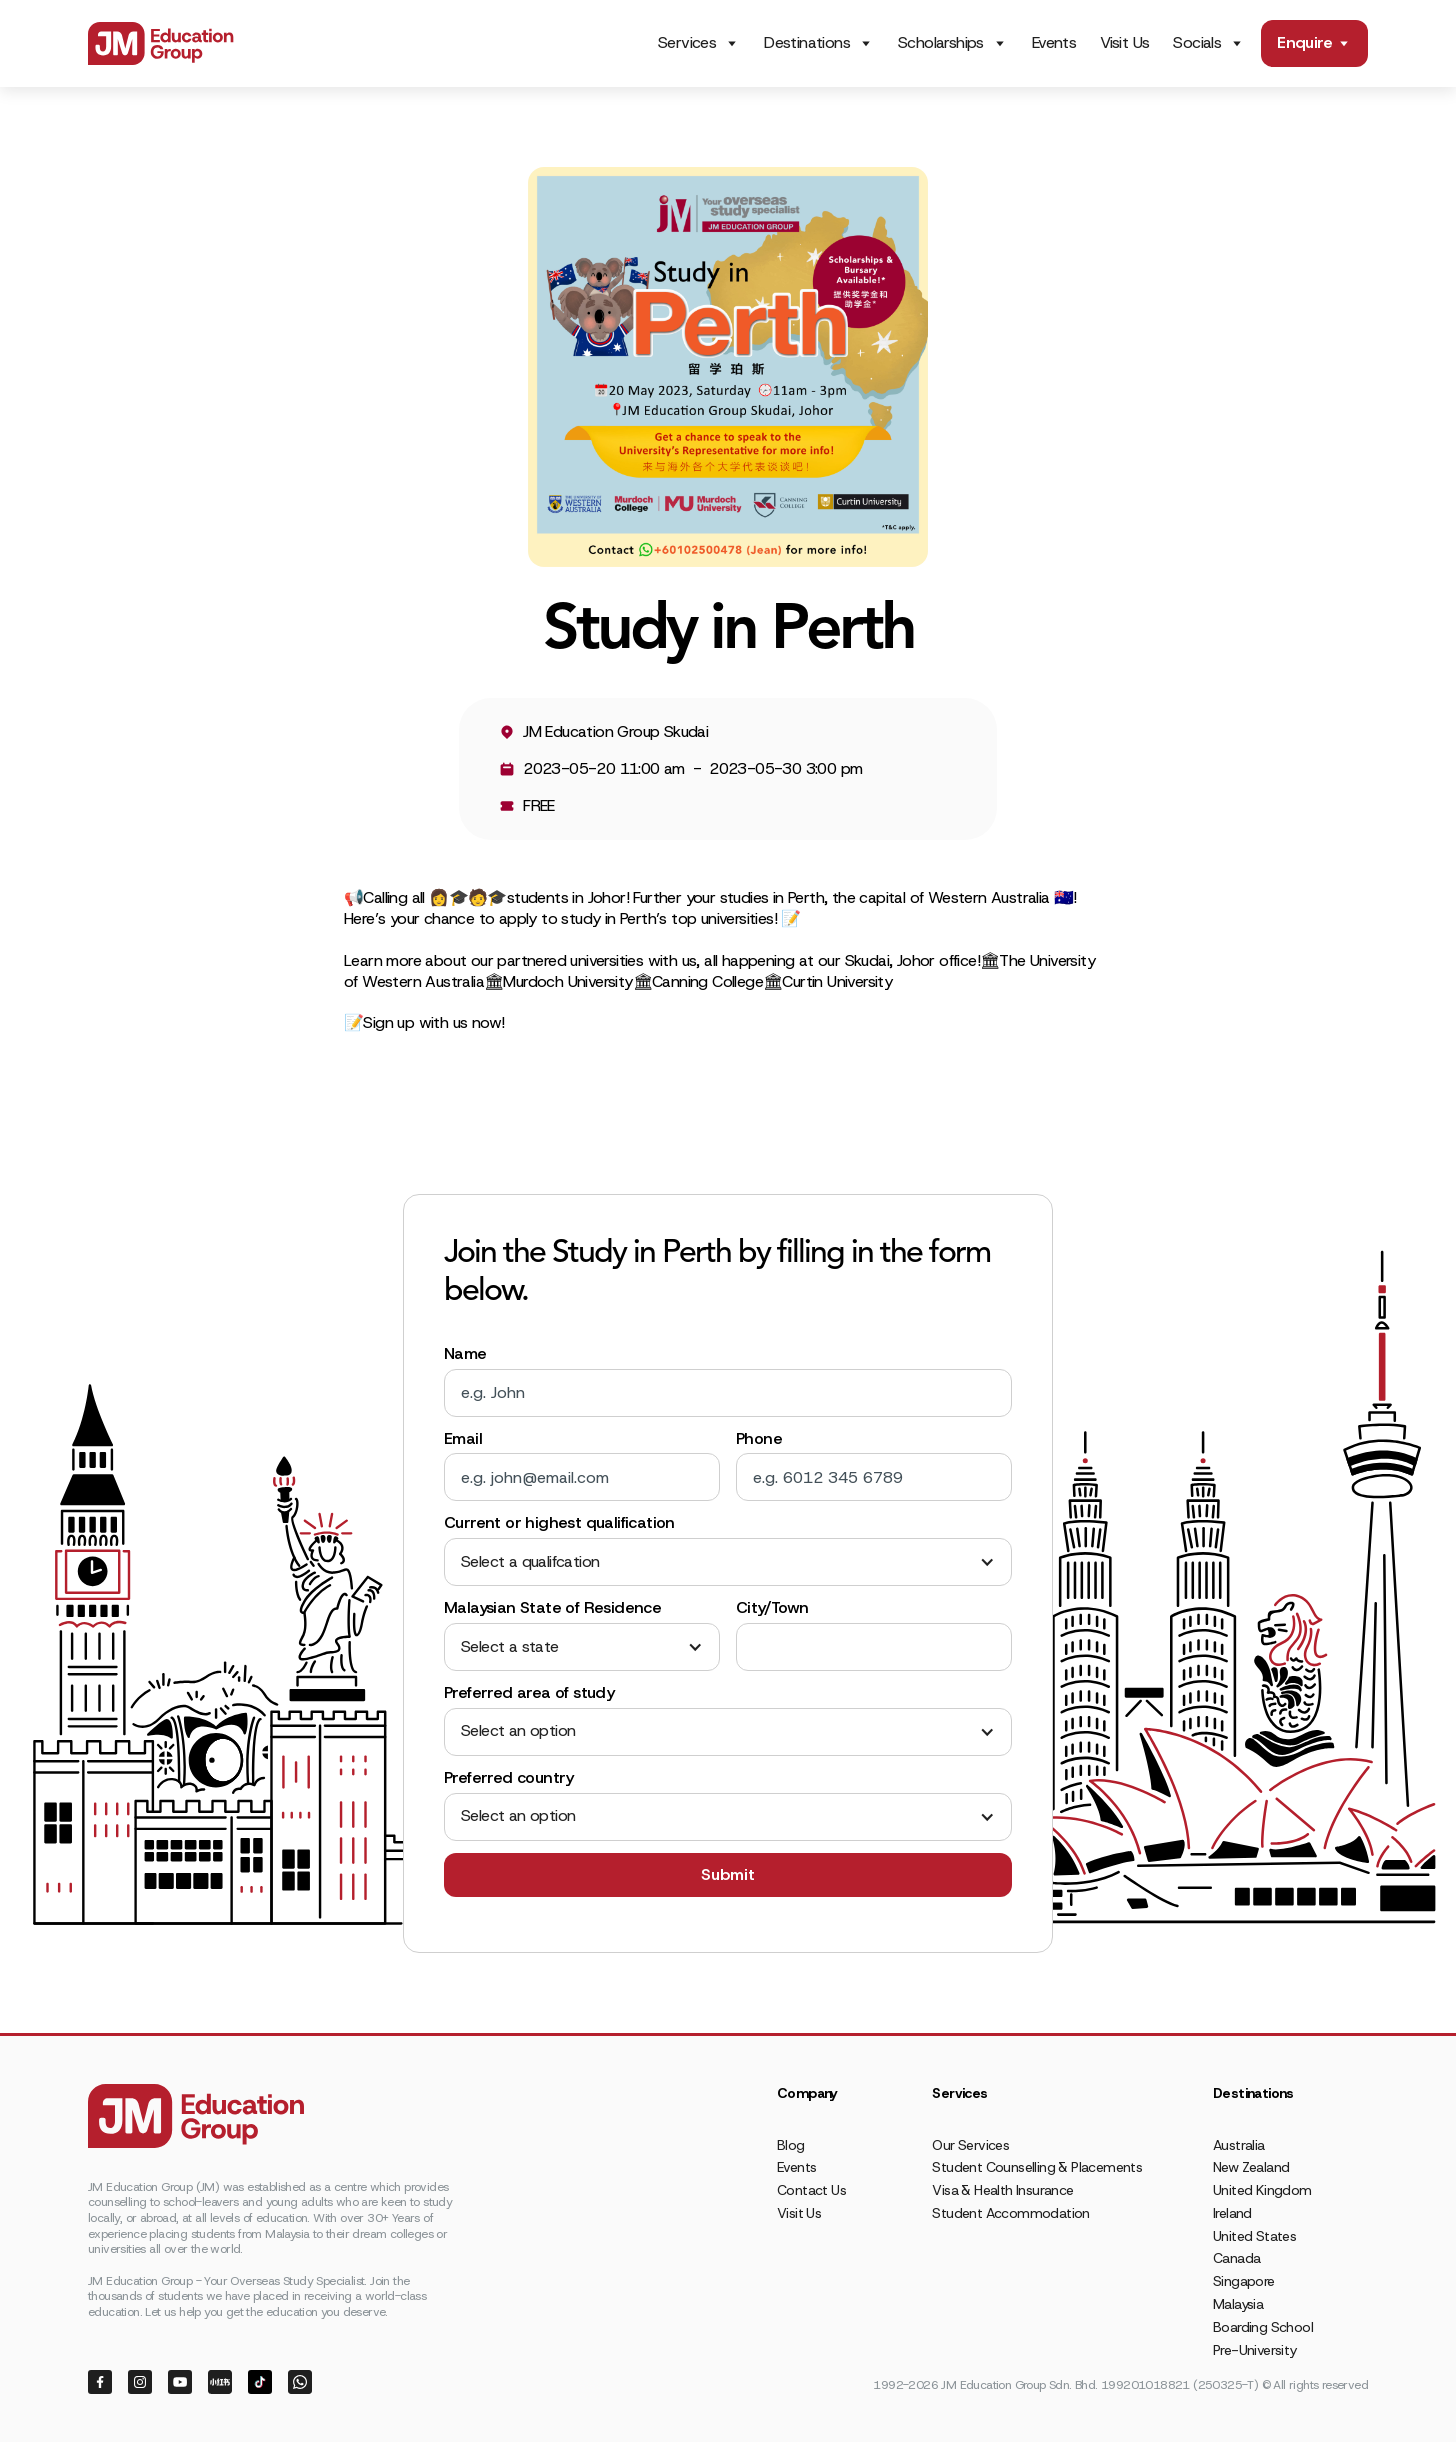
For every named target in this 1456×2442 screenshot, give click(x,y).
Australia (1239, 2145)
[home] (161, 43)
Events (1054, 42)
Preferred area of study (529, 1693)
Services (687, 43)
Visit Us (1124, 42)
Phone (759, 1439)
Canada (1236, 2258)
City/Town (772, 1608)
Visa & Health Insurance (1002, 2190)
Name (465, 1354)
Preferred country (509, 1778)
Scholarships (941, 43)
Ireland (1232, 2213)
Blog (791, 2145)
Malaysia (1238, 2304)
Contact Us (811, 2190)
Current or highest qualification (559, 1523)
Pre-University (1255, 2350)
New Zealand (1251, 2167)
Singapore (1244, 2281)
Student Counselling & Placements (1037, 2167)
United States (1254, 2236)
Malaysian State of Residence (552, 1608)
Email (463, 1439)
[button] (728, 1562)
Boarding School (1263, 2327)
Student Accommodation (1010, 2213)
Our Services (970, 2145)
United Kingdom (1262, 2190)
